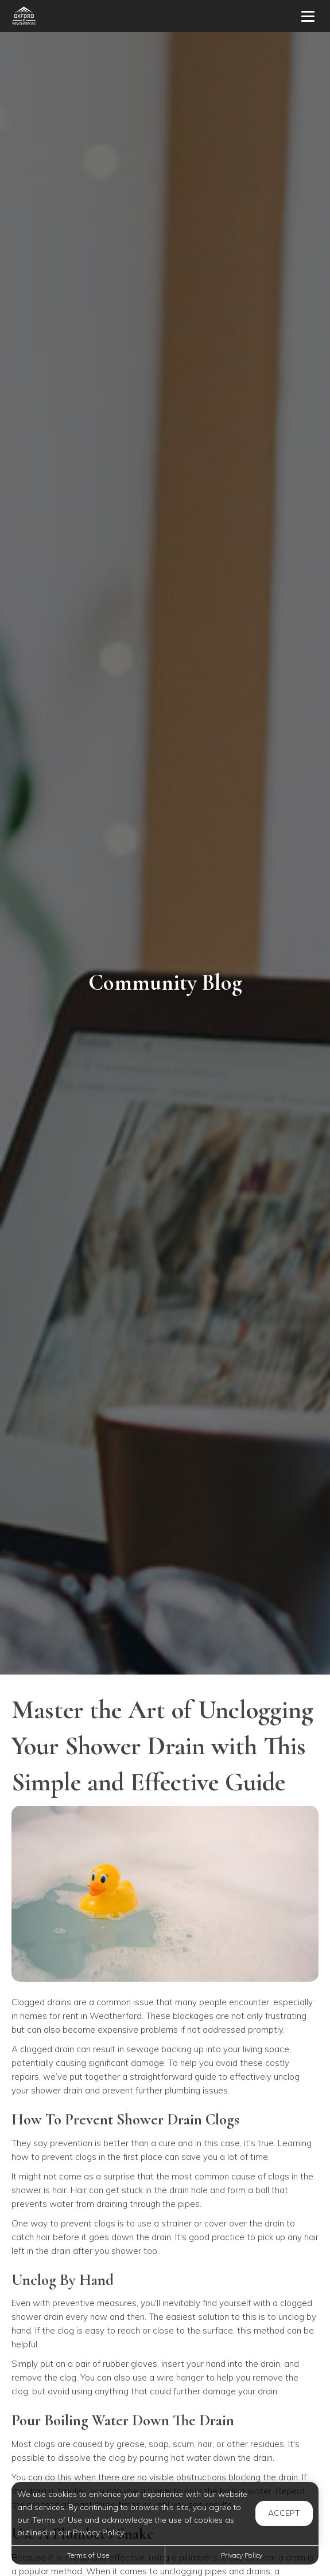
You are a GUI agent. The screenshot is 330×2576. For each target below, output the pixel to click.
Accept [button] (284, 2513)
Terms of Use (88, 2555)
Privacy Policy (241, 2555)
